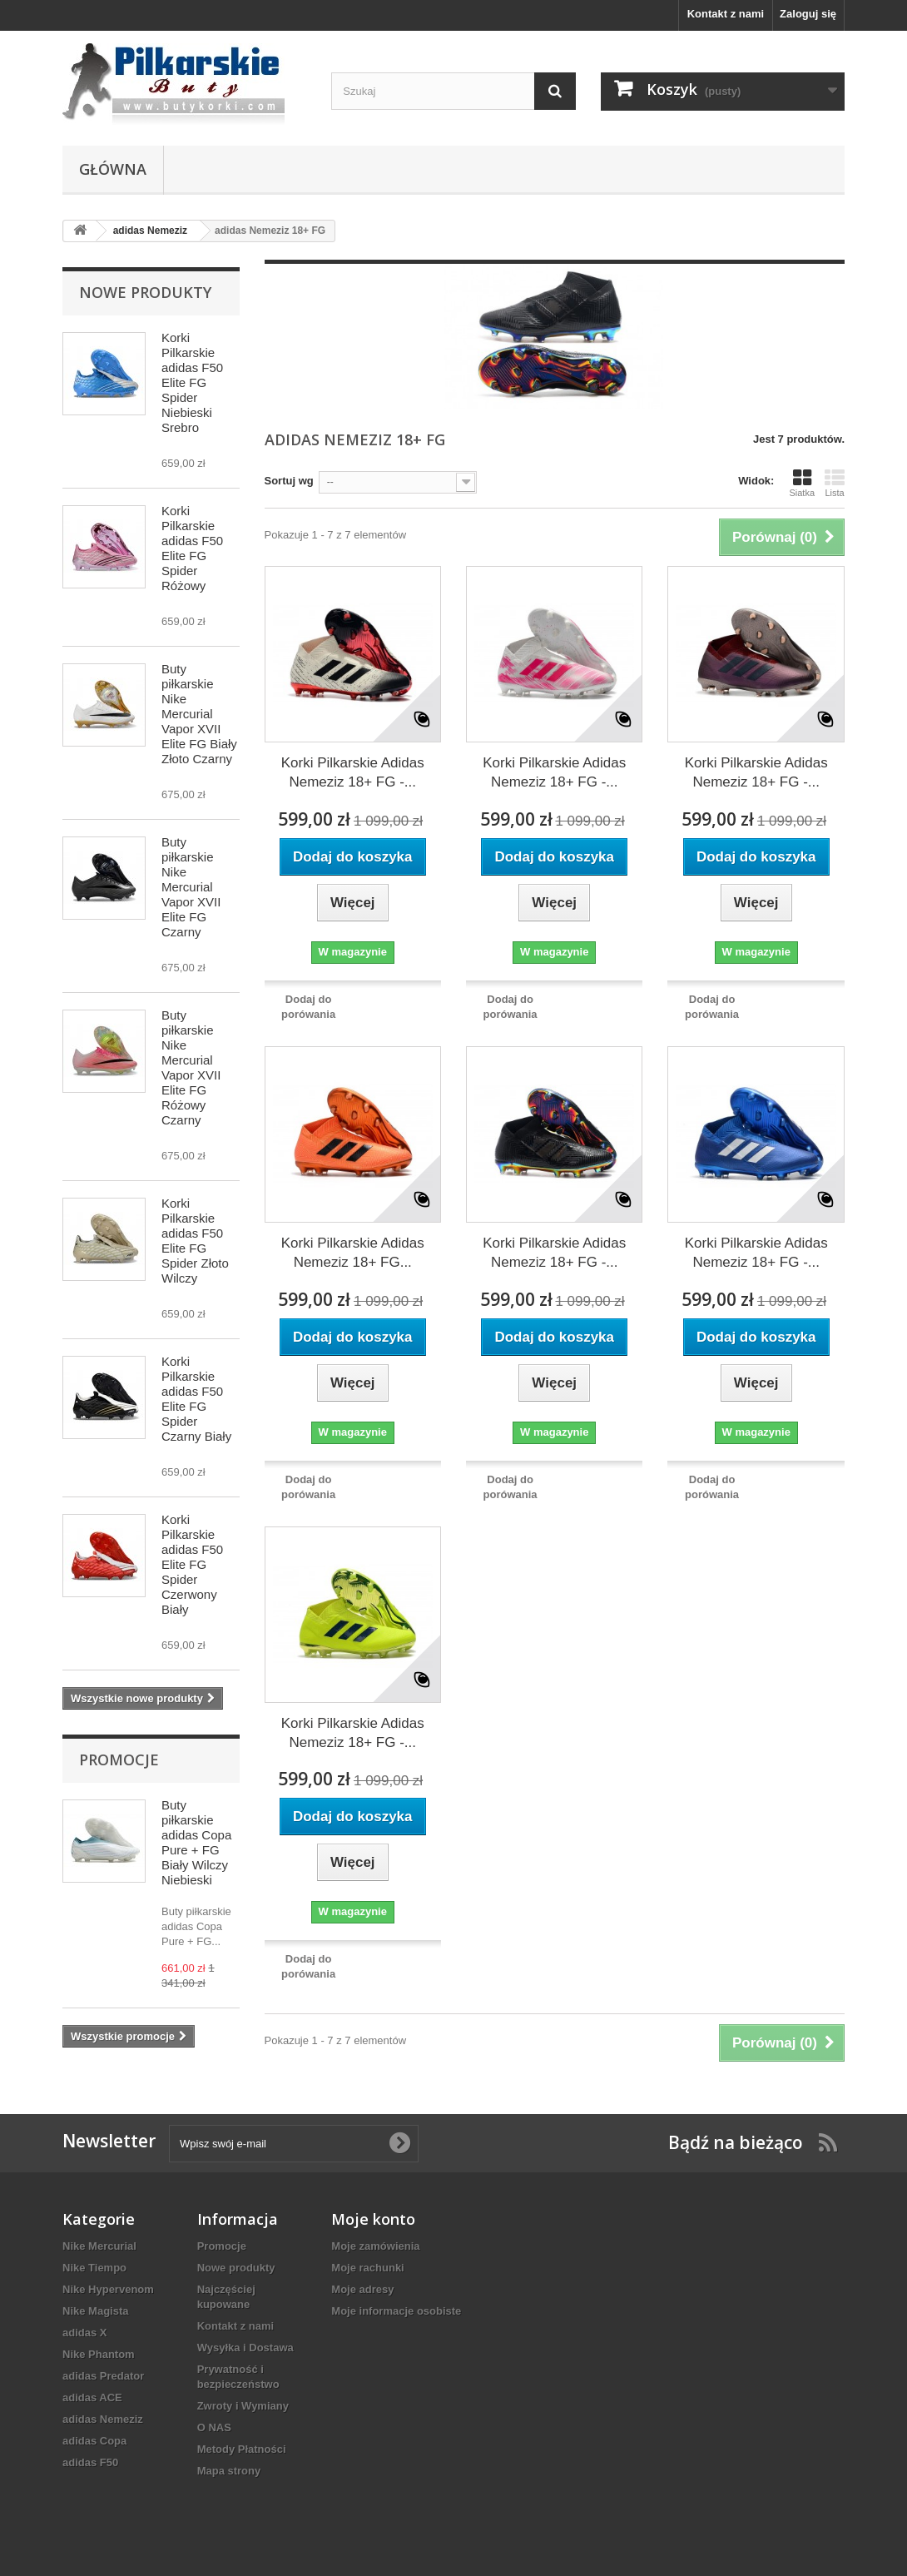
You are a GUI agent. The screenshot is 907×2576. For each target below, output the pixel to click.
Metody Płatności (241, 2449)
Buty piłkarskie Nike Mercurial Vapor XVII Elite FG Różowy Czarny (191, 1067)
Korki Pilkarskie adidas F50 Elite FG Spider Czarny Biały (196, 1398)
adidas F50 (90, 2462)
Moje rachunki (367, 2267)
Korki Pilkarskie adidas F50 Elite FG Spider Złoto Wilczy (195, 1240)
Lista (835, 483)
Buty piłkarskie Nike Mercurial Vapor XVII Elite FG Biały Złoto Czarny (199, 714)
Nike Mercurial (99, 2246)
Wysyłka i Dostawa (245, 2347)
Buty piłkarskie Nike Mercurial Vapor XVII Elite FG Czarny (191, 887)
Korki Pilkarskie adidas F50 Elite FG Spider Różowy (192, 548)
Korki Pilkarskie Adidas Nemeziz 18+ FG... (352, 1252)
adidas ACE (92, 2397)
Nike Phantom (98, 2354)
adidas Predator (103, 2376)
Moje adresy (362, 2289)
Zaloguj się (808, 13)
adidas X (84, 2332)
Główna (112, 169)
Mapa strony (229, 2470)
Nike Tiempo (94, 2267)
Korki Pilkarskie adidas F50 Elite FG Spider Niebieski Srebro (192, 382)
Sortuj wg (289, 480)
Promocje (119, 1759)
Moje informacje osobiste (396, 2311)
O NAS (214, 2427)
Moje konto (373, 2219)
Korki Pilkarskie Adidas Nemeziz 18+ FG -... (352, 772)
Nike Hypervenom (108, 2289)
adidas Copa (94, 2441)
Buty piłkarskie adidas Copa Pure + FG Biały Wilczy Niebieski (196, 1842)
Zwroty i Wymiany (243, 2406)
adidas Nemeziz (102, 2419)
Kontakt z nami (725, 13)
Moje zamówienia (375, 2246)
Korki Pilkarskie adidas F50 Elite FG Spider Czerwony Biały (192, 1564)
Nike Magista (95, 2311)
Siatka (802, 483)
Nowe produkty (145, 292)
